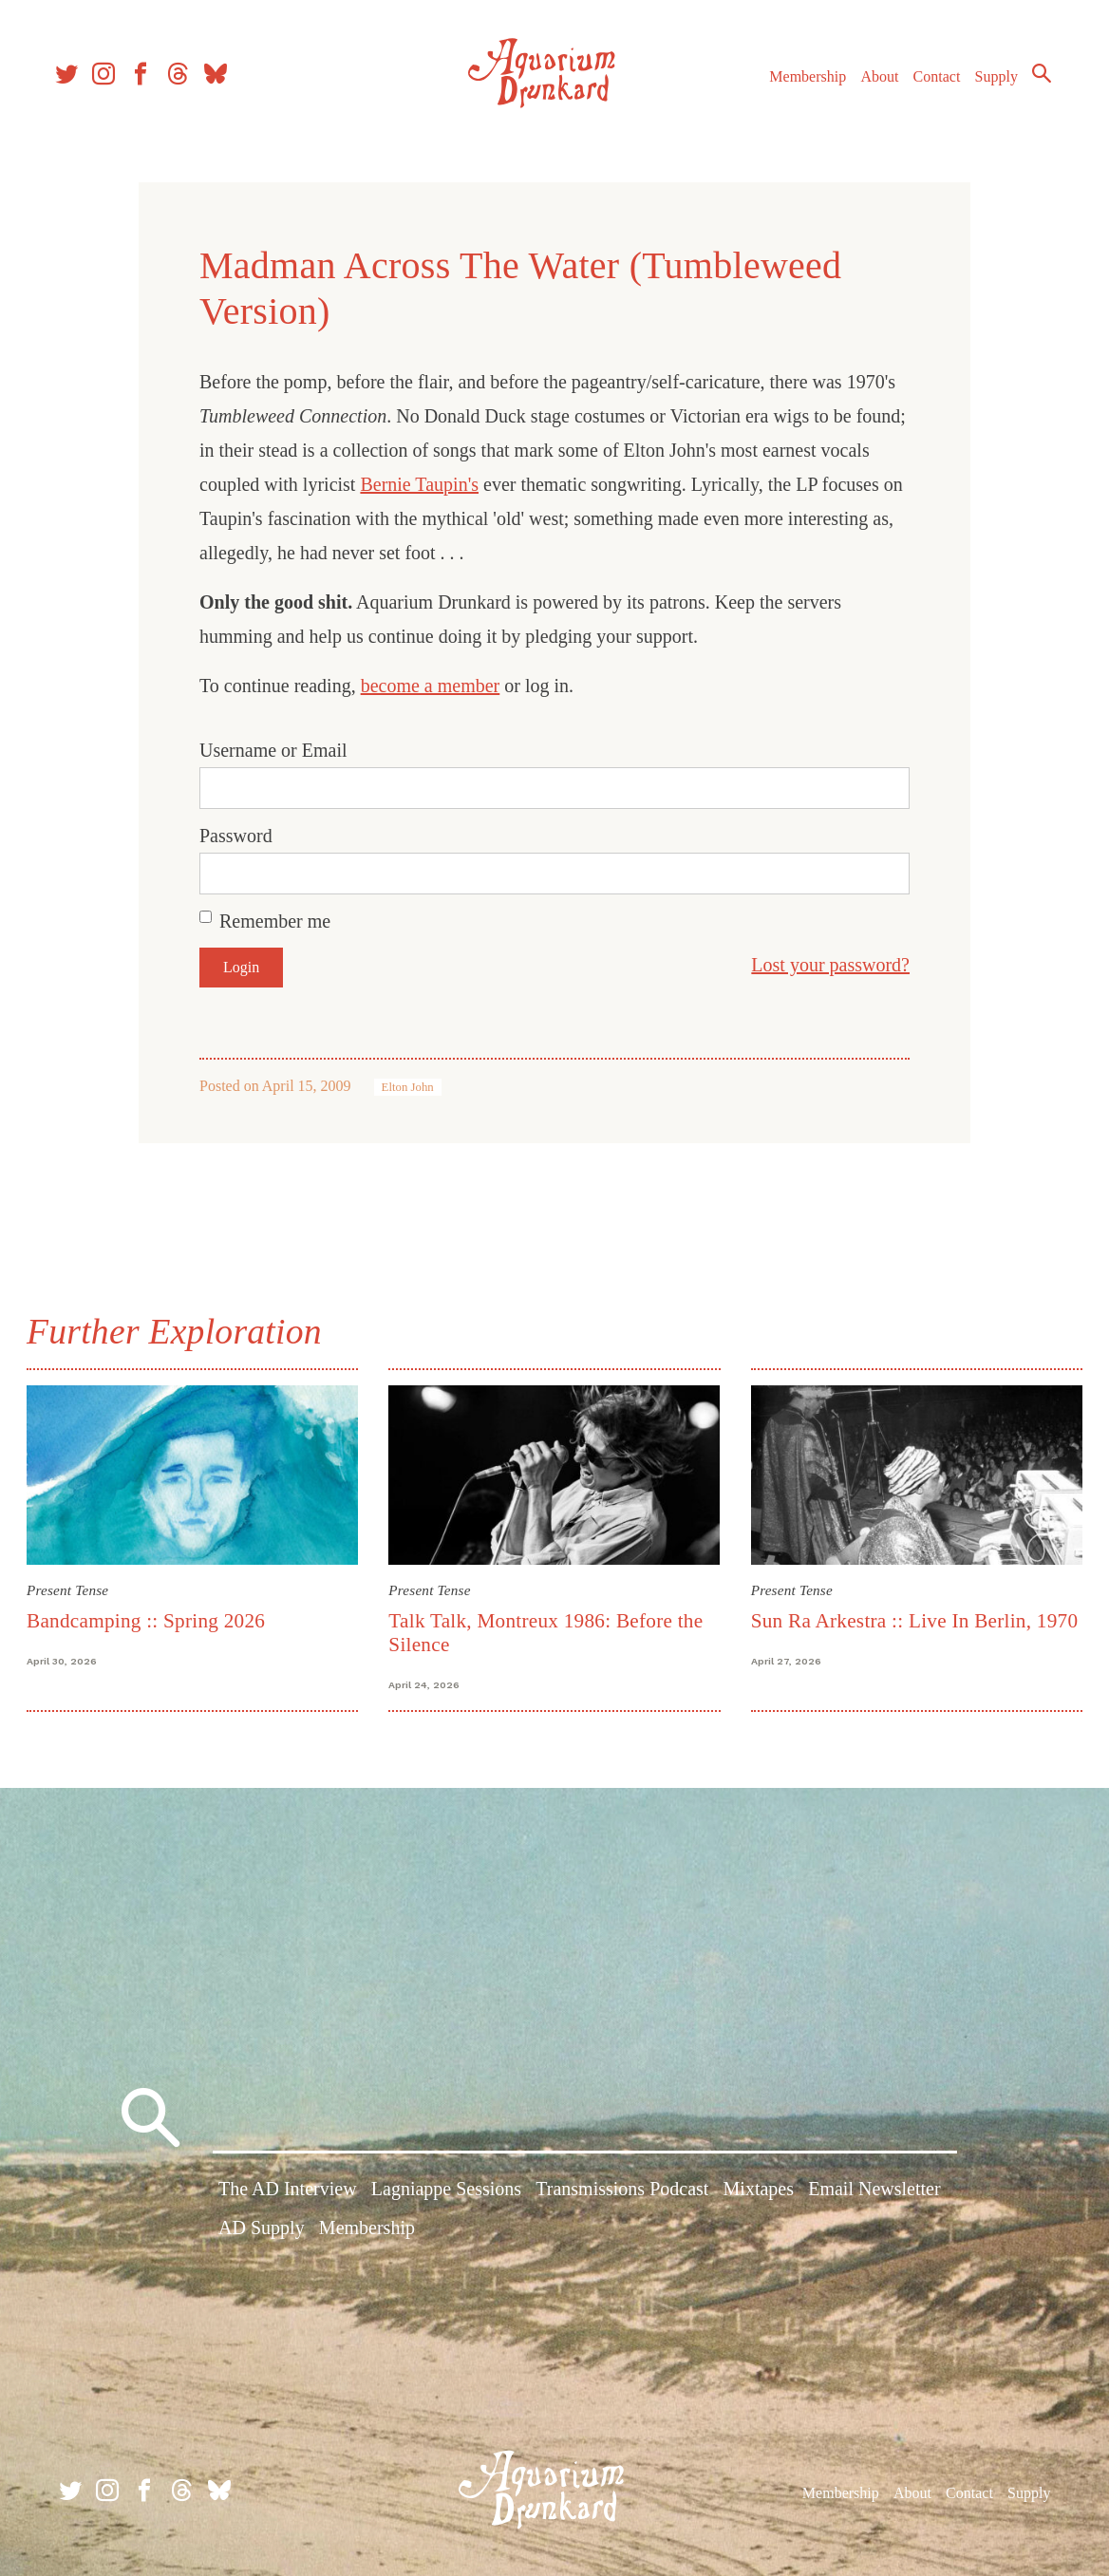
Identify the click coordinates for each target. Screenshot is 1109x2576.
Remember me (274, 921)
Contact (928, 84)
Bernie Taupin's (419, 484)
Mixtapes (759, 2191)
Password (236, 835)
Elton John (408, 1087)
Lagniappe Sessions (446, 2191)
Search (1033, 80)
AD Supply (261, 2230)
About (871, 84)
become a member (430, 685)
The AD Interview (287, 2191)
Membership (799, 84)
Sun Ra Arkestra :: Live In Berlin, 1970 (913, 1619)
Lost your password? (830, 964)
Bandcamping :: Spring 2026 (149, 1619)
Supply (988, 84)
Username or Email (273, 750)
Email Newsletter (874, 2191)
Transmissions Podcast (622, 2191)
